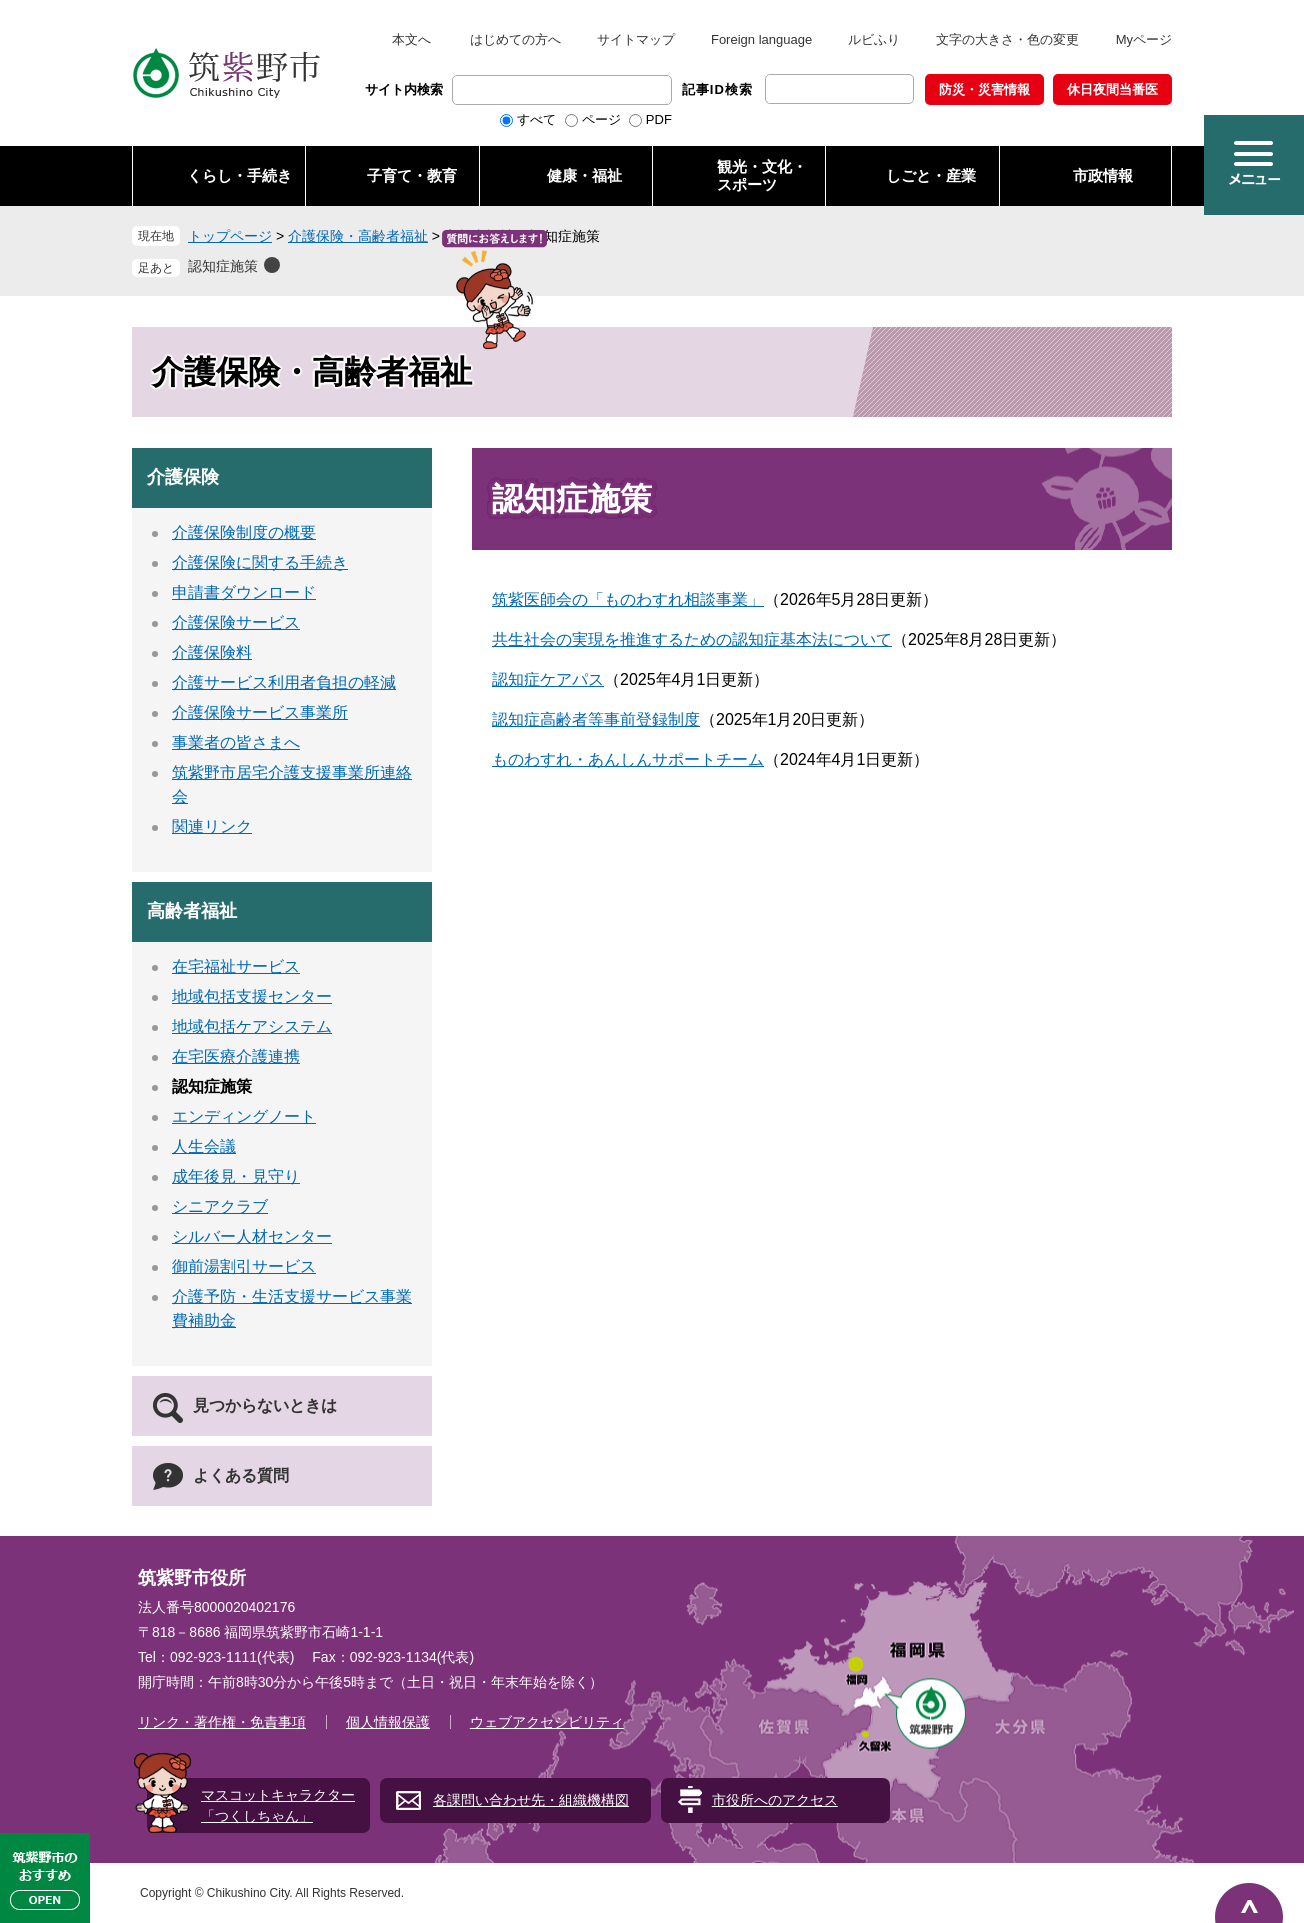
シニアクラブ (220, 1206)
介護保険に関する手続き (260, 562)
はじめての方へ (515, 39)
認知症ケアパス (548, 679)
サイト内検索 (404, 89)
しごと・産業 (931, 175)
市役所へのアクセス (775, 1800)
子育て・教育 (412, 175)
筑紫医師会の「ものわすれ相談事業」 (628, 599)
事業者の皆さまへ (236, 742)
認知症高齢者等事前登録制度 (596, 719)
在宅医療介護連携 (236, 1056)
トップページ (230, 236)
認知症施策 (223, 266)
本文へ (411, 39)
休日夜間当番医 (1112, 89)
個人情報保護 (388, 1722)
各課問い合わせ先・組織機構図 (531, 1800)
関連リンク (212, 826)
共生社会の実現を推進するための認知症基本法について (692, 639)
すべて (536, 119)
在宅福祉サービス (236, 966)
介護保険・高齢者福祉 (358, 236)
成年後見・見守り (236, 1176)
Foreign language (761, 39)
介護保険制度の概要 (244, 532)
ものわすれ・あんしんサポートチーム (628, 759)
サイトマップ (636, 39)
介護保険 (183, 477)
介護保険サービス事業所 (260, 712)
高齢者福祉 (479, 236)
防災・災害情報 (984, 89)
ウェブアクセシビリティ (547, 1722)
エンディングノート (244, 1116)
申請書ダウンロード (244, 592)
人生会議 (204, 1146)
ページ (601, 119)
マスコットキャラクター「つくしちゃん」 (278, 1805)
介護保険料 (212, 652)
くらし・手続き (239, 175)
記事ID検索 (717, 89)
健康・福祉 (584, 175)
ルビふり (874, 39)
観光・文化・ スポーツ (762, 175)
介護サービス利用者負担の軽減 (284, 682)
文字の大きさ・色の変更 (1007, 39)
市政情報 (1103, 175)
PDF (659, 119)
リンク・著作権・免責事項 (222, 1722)
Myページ (1144, 39)
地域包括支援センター (252, 996)
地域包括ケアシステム (252, 1026)
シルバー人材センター (252, 1236)
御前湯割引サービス (244, 1266)
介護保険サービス (236, 622)
